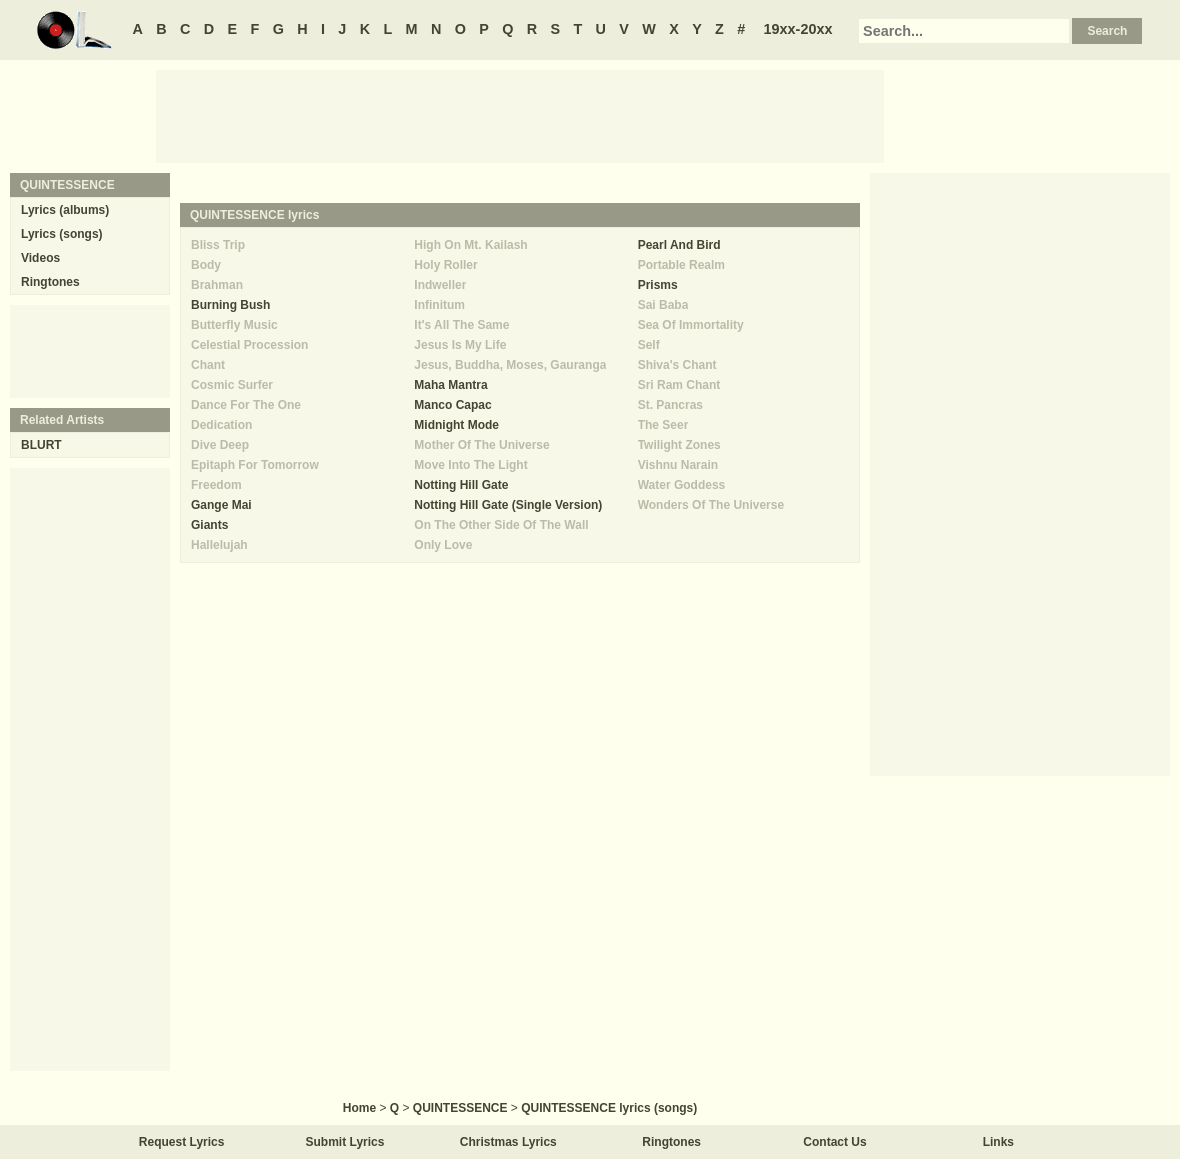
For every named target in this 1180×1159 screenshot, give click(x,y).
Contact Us (834, 1142)
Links (998, 1142)
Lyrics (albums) (65, 210)
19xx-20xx (798, 29)
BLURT (41, 445)
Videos (40, 258)
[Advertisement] (520, 115)
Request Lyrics (182, 1142)
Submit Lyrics (345, 1142)
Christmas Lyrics (508, 1142)
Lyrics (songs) (62, 234)
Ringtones (50, 282)
